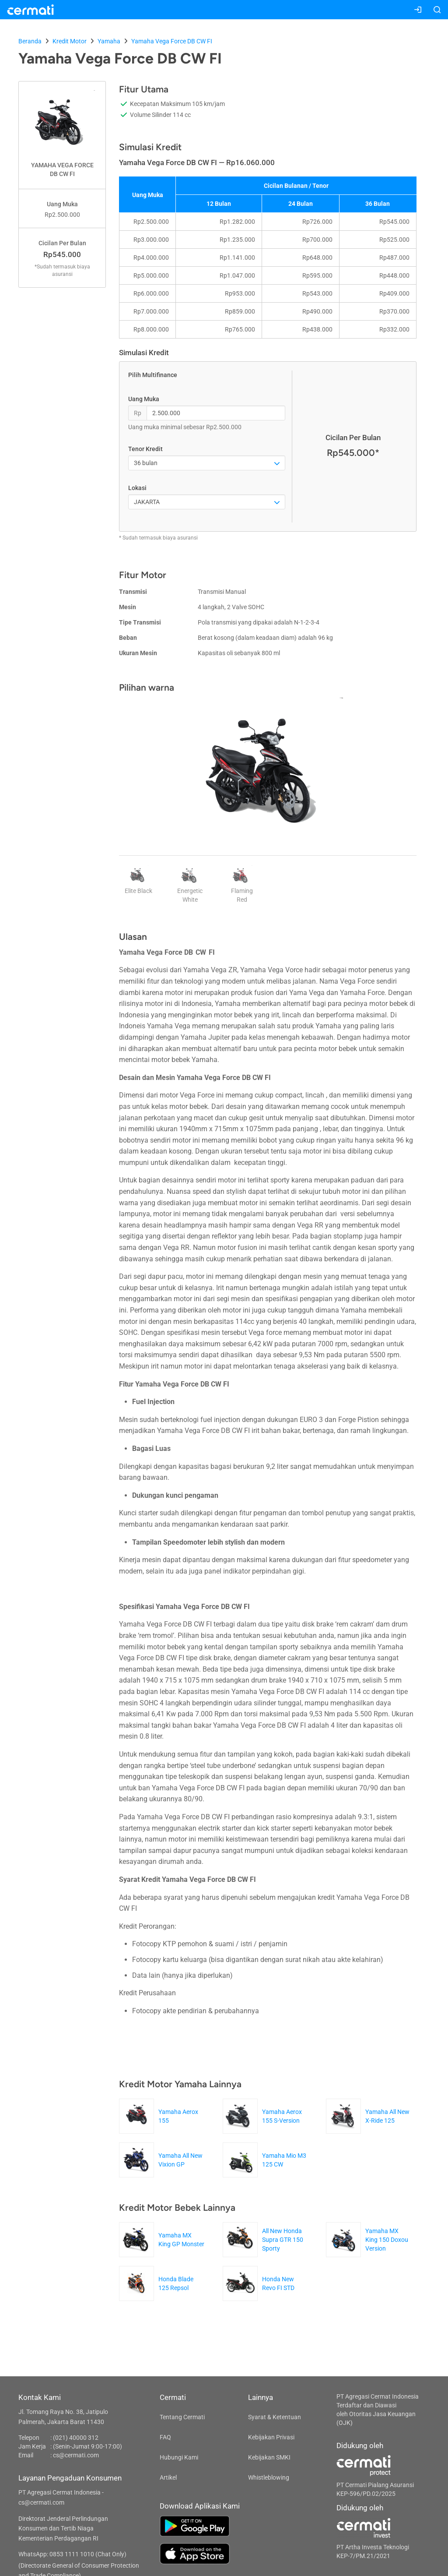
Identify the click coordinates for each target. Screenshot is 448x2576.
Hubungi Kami (179, 2457)
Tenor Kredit (145, 448)
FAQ (165, 2437)
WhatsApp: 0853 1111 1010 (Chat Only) (72, 2554)
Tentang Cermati (182, 2417)
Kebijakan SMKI (269, 2457)
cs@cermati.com (76, 2455)
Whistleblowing (268, 2477)
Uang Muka (143, 398)
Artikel (168, 2477)
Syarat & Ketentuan (274, 2417)
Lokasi (137, 487)
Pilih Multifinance (152, 374)
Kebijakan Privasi (271, 2437)
